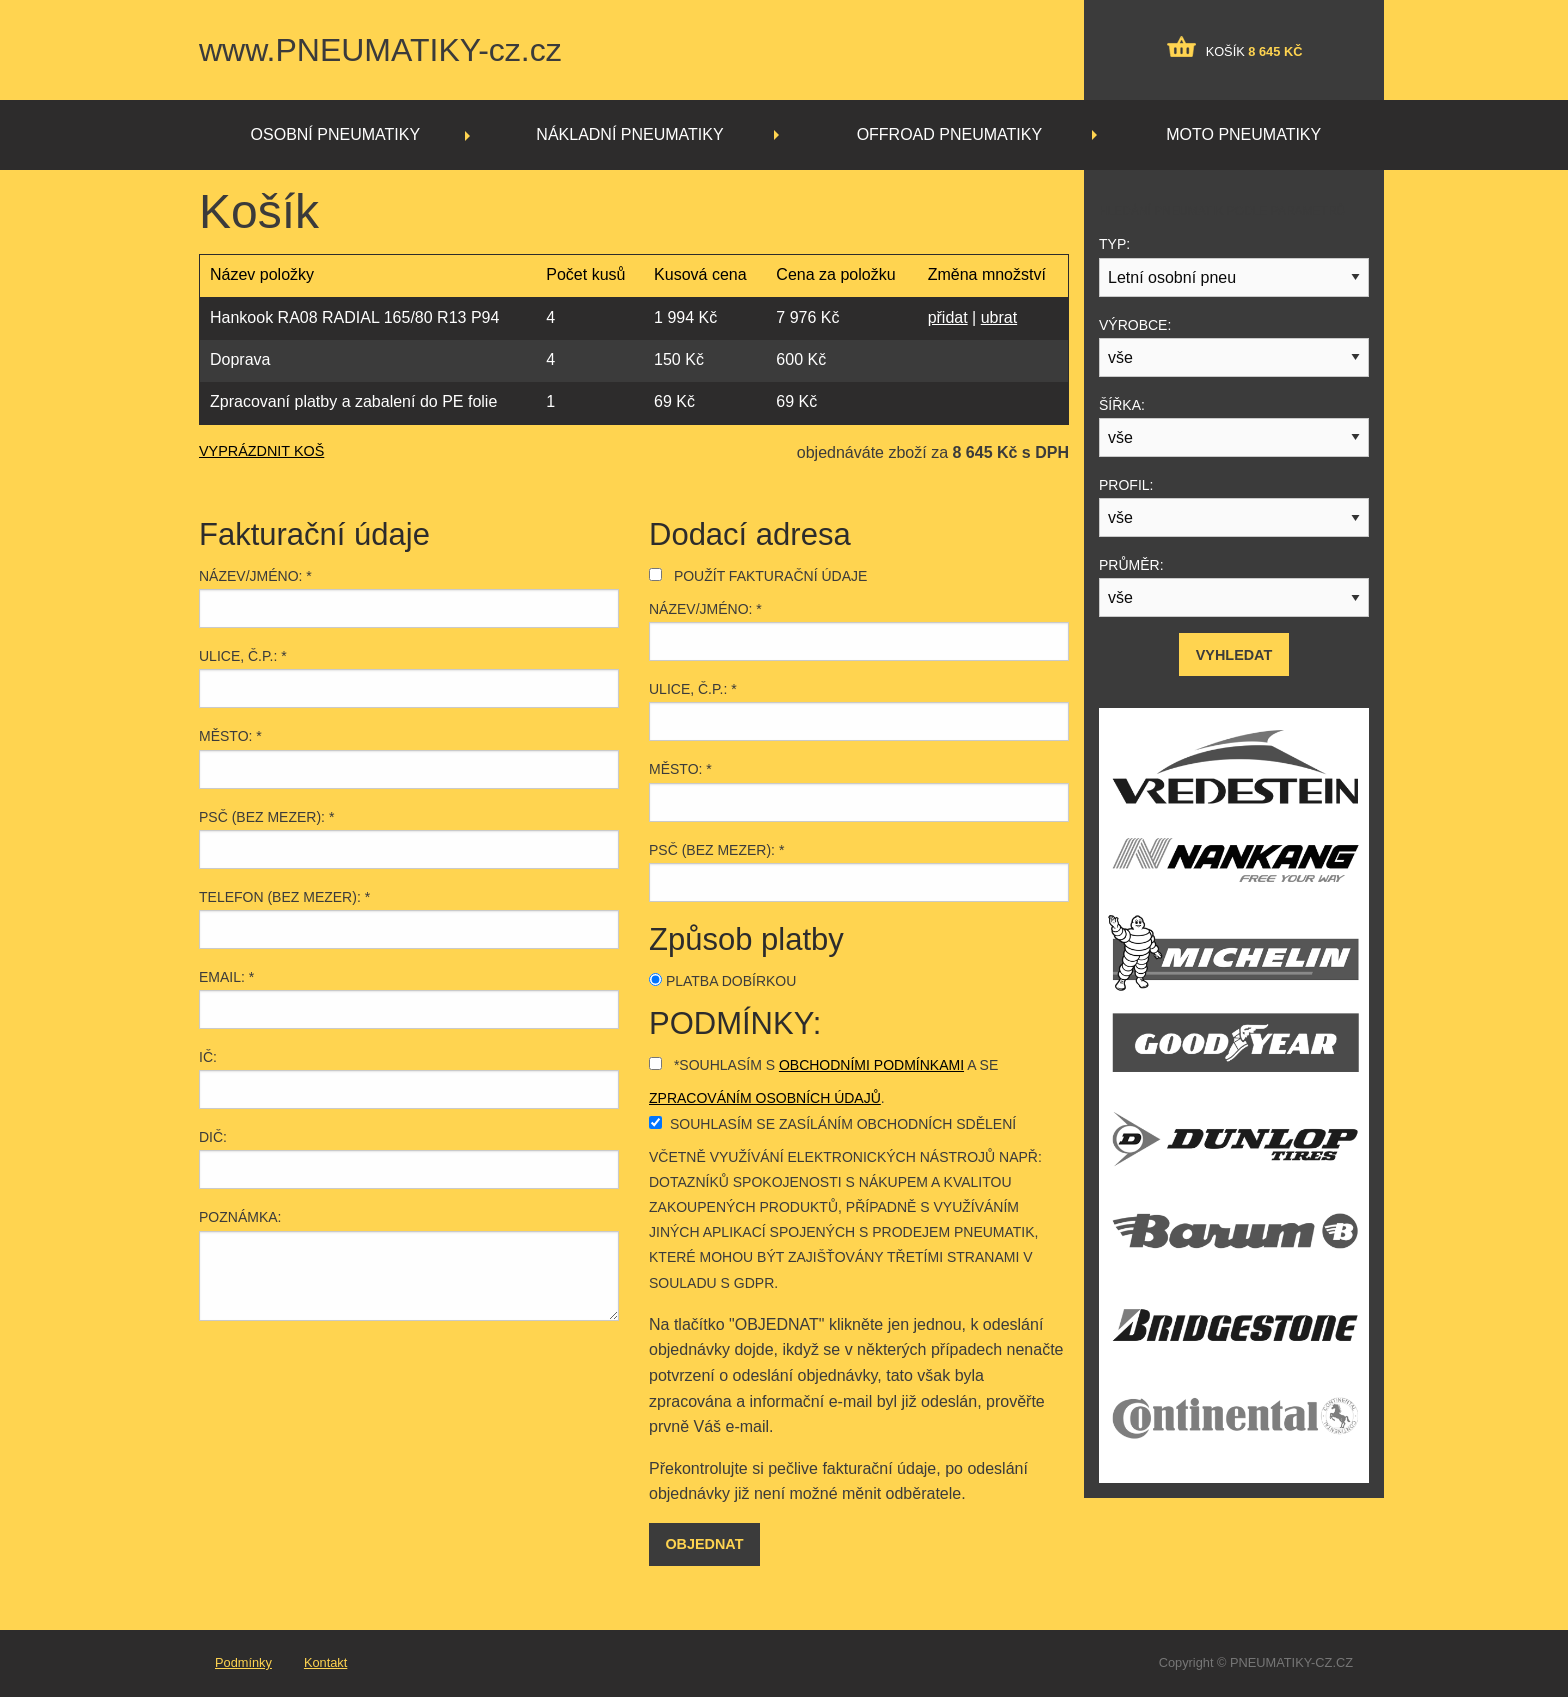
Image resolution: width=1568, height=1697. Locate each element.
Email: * (226, 977)
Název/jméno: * (255, 576)
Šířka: (1122, 405)
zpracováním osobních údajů (765, 1098)
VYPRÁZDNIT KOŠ (261, 451)
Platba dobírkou (722, 981)
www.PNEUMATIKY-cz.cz (380, 50)
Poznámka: (240, 1217)
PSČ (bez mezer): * (266, 817)
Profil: (1126, 485)
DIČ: (213, 1137)
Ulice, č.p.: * (243, 656)
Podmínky (243, 1662)
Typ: (1114, 244)
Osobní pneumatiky (336, 134)
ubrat (999, 317)
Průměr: (1131, 565)
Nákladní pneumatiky (629, 134)
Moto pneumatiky (1243, 134)
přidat (948, 317)
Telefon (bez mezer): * (284, 897)
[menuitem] (339, 135)
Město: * (230, 736)
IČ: (208, 1057)
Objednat (704, 1544)
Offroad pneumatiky (950, 134)
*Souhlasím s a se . (823, 1081)
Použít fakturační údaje (758, 576)
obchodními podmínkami (871, 1065)
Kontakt (325, 1662)
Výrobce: (1135, 325)
